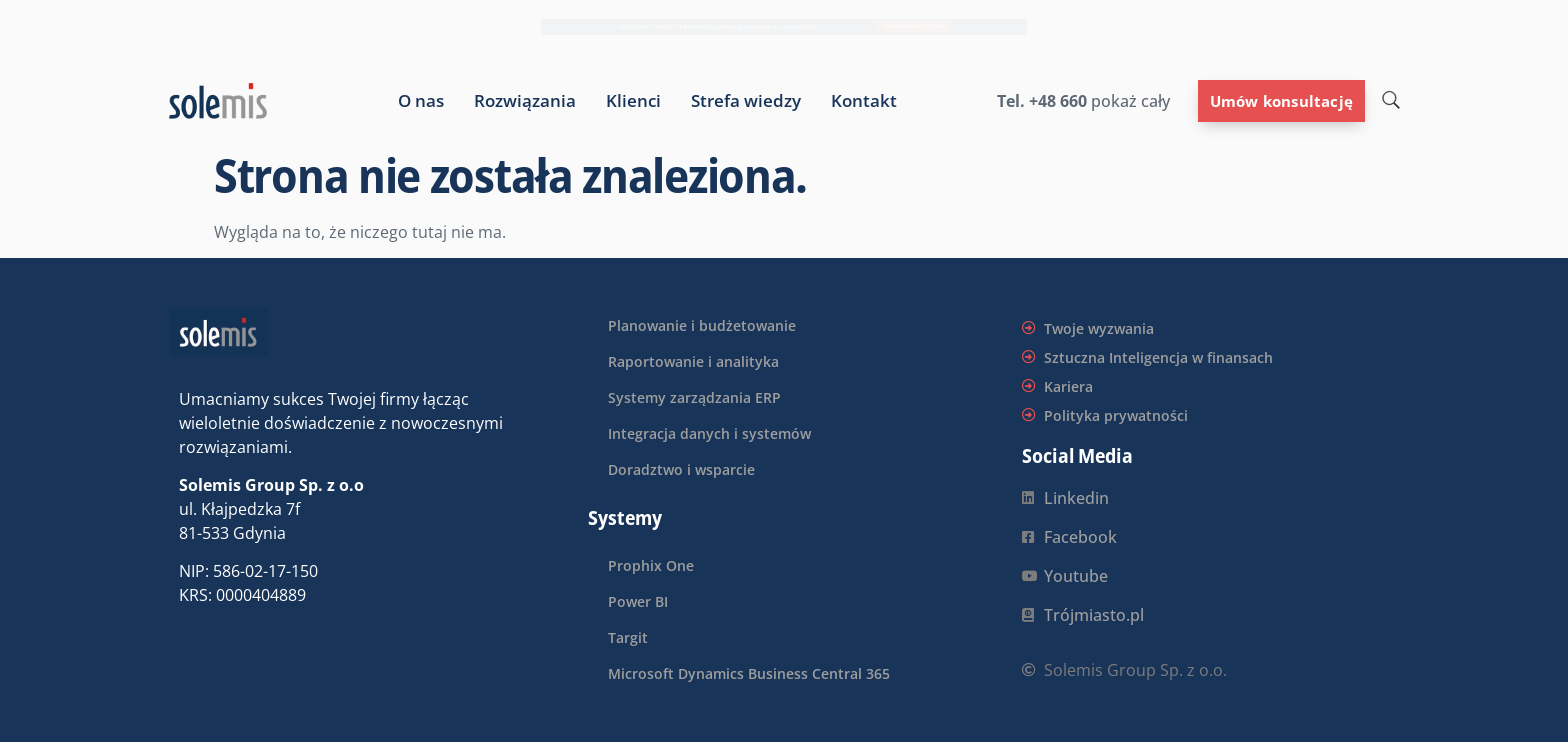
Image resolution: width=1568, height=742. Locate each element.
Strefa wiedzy (746, 101)
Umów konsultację (1281, 101)
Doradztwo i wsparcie (681, 469)
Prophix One (651, 565)
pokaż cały (1128, 101)
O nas (421, 101)
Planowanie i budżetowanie (702, 325)
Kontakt (864, 101)
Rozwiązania (525, 101)
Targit (628, 637)
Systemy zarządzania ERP (694, 397)
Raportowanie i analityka (693, 361)
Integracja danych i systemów (709, 433)
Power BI (638, 601)
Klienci (633, 101)
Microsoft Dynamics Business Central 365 (749, 673)
